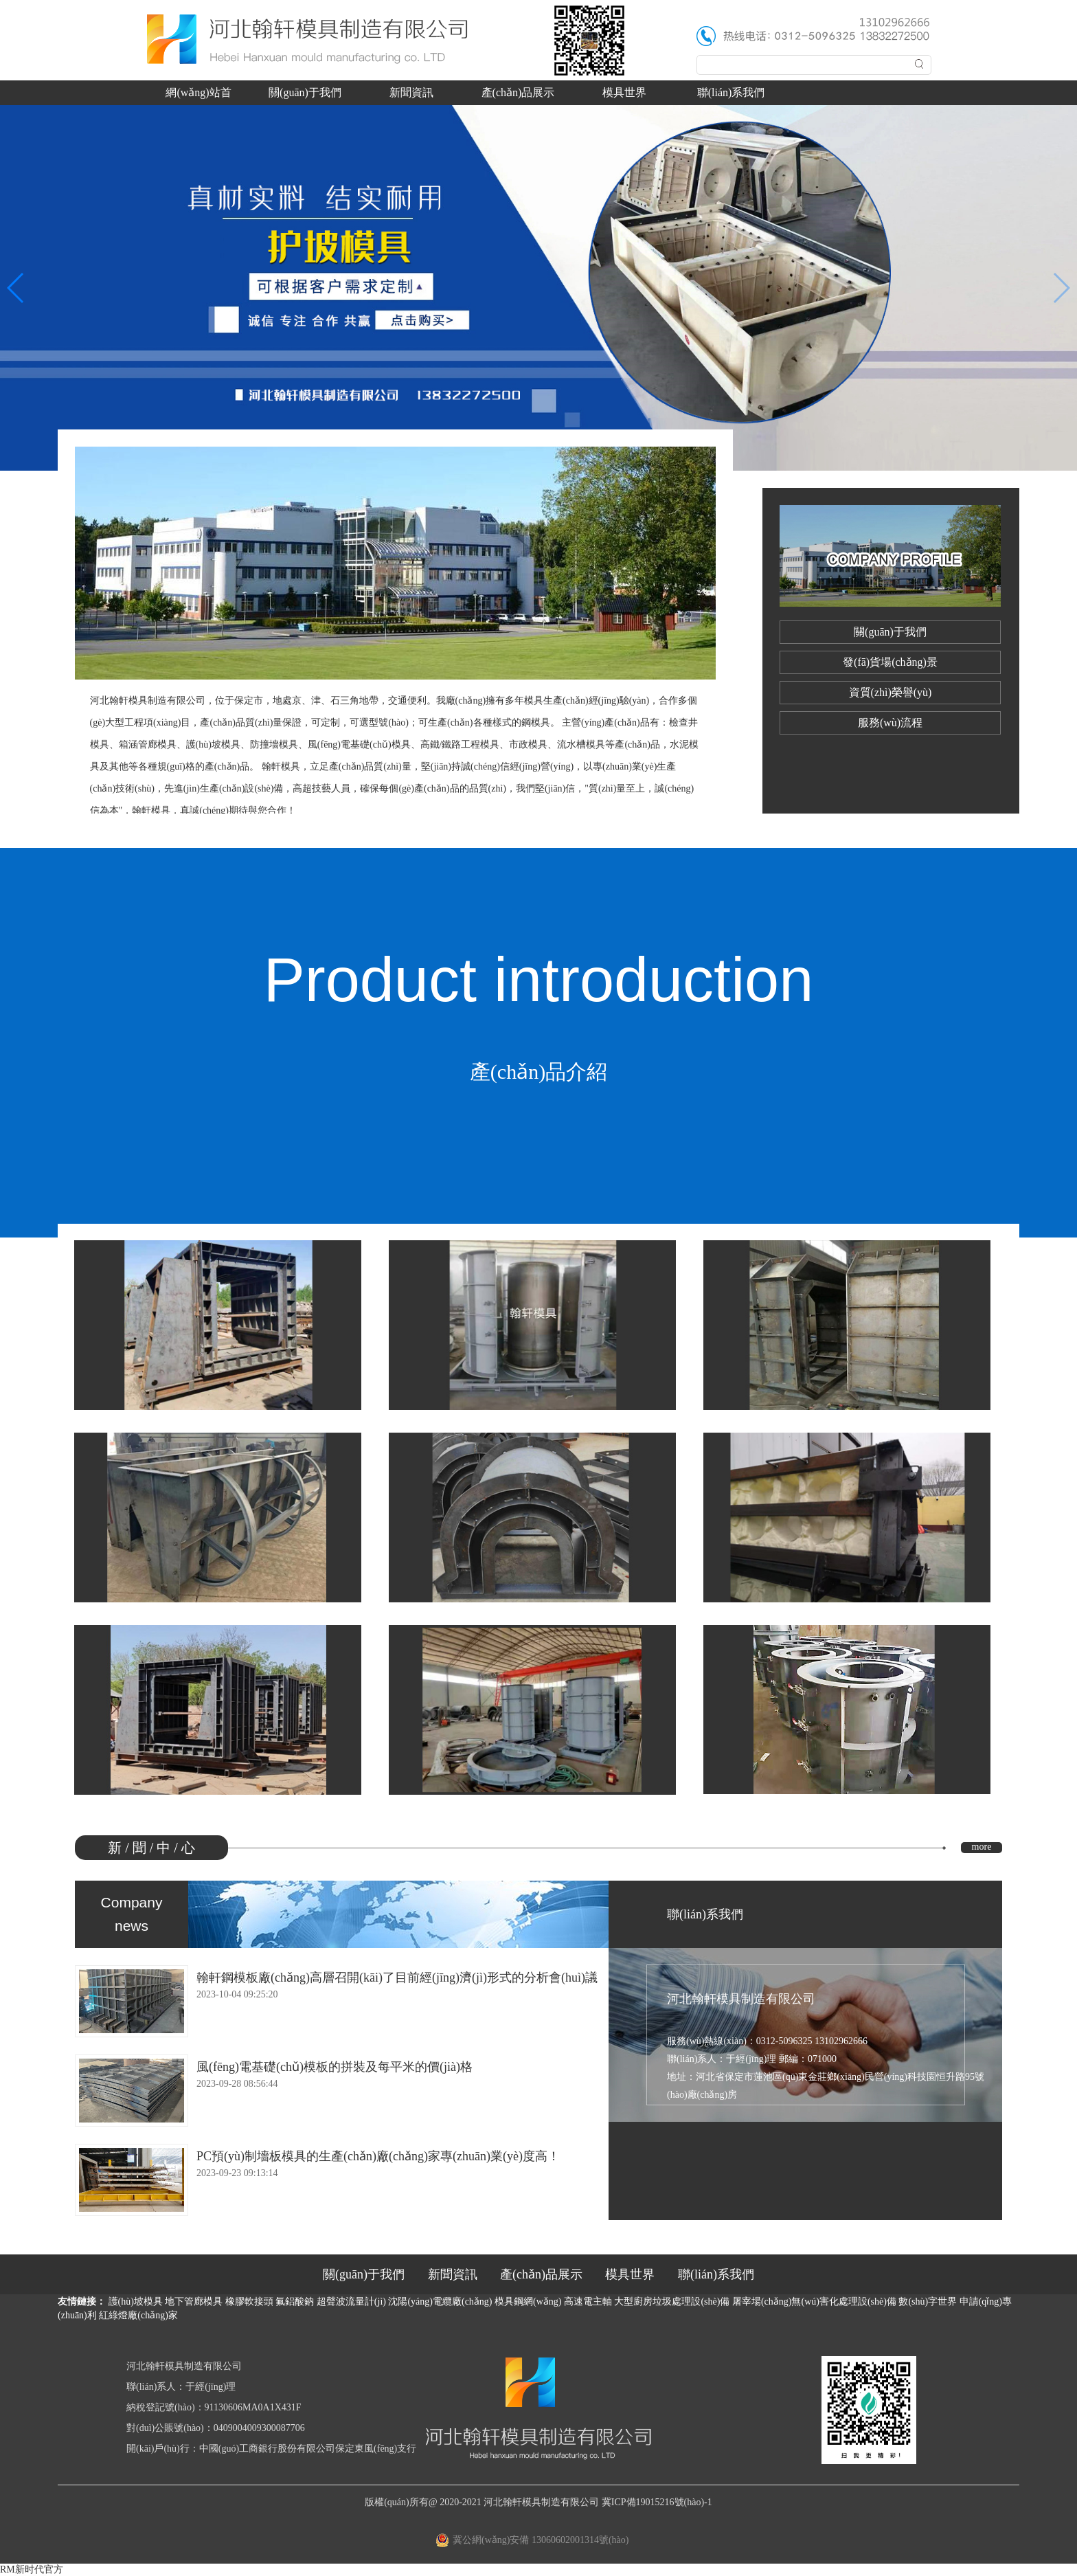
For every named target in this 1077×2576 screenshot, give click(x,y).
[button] (16, 288)
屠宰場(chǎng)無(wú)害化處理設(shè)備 (814, 2301)
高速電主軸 (588, 2301)
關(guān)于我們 (305, 92)
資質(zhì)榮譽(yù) (890, 692)
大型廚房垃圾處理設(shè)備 (671, 2301)
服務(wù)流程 (890, 722)
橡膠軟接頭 (249, 2301)
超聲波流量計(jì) (351, 2301)
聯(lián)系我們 (731, 92)
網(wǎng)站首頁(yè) (198, 96)
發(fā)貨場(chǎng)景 (890, 662)
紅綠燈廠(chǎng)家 (138, 2315)
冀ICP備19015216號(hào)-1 (657, 2502)
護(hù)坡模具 (136, 2301)
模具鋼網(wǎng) (528, 2301)
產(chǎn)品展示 (518, 92)
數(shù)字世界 (927, 2301)
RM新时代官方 (31, 2569)
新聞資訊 (411, 92)
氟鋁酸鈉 (294, 2301)
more (982, 1847)
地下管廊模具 (194, 2301)
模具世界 (624, 92)
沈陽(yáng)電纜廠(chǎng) (440, 2301)
